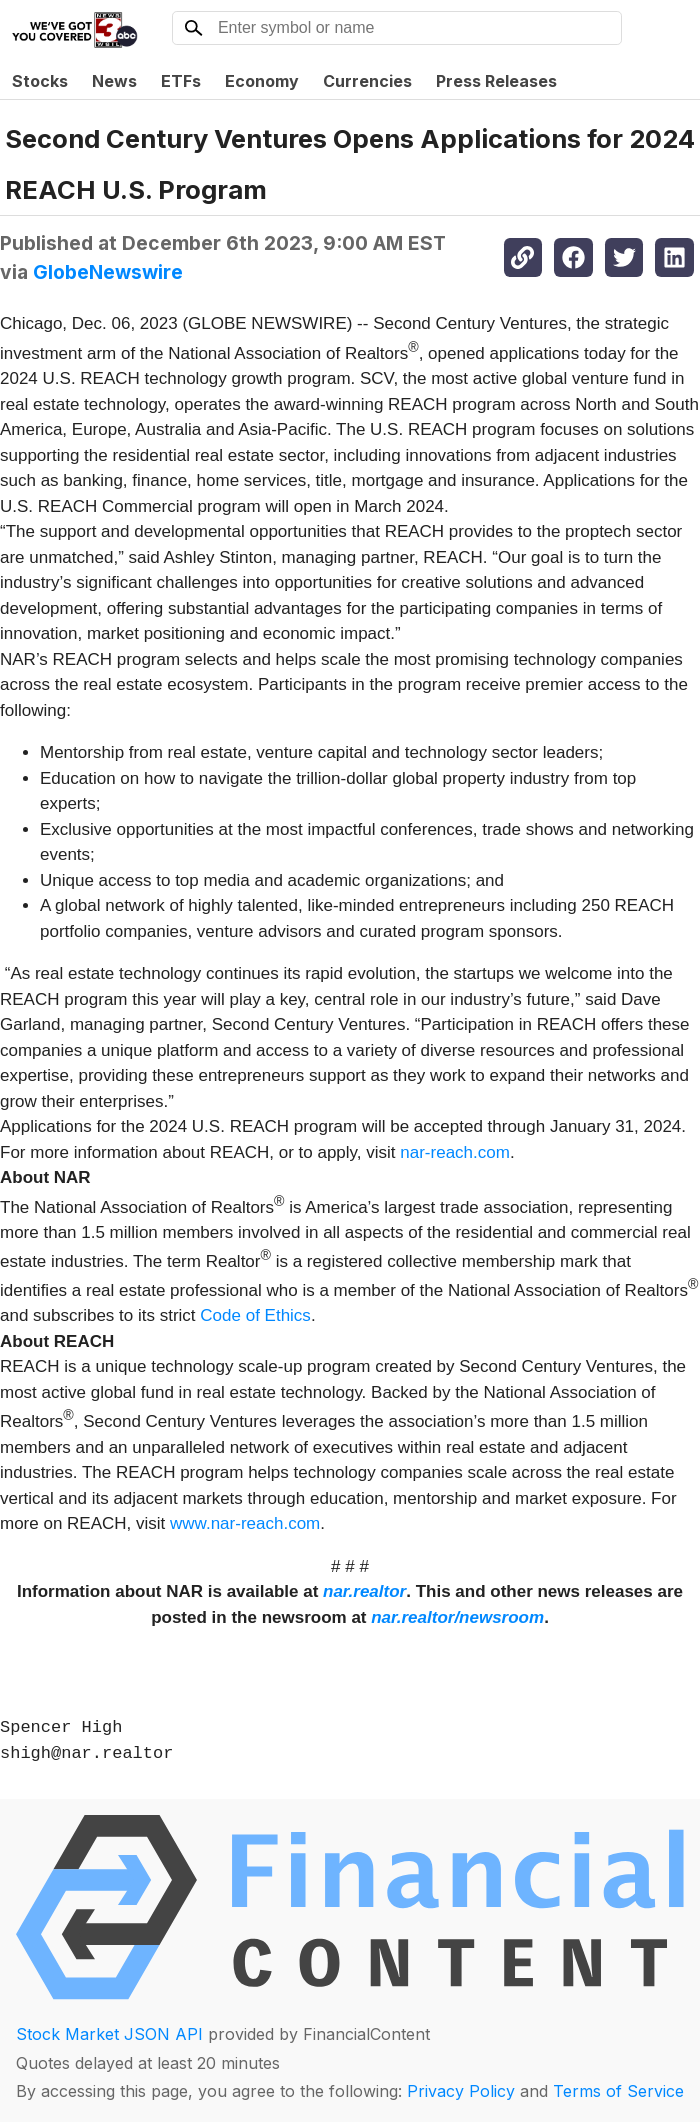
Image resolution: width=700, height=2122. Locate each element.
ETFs (181, 81)
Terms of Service (618, 2091)
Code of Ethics (255, 1315)
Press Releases (496, 81)
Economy (262, 81)
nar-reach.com (455, 1152)
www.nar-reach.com (245, 1523)
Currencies (367, 81)
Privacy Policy (461, 2091)
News (114, 81)
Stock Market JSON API (109, 2034)
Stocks (40, 81)
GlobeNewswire (108, 272)
